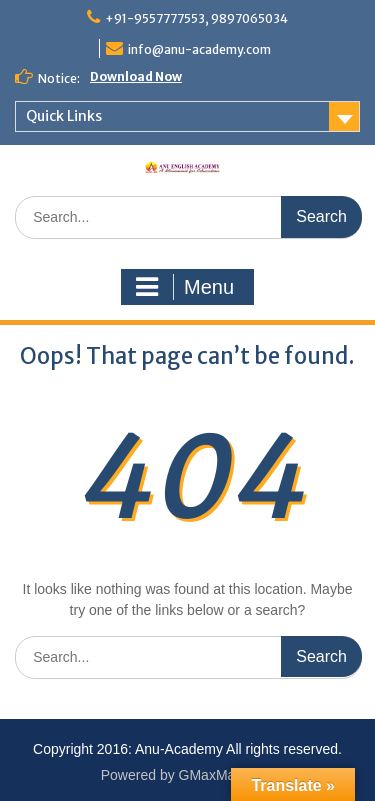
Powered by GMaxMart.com (188, 775)
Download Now (136, 76)
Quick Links (64, 116)
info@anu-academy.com (199, 49)
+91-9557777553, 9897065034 (196, 18)
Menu (185, 287)
